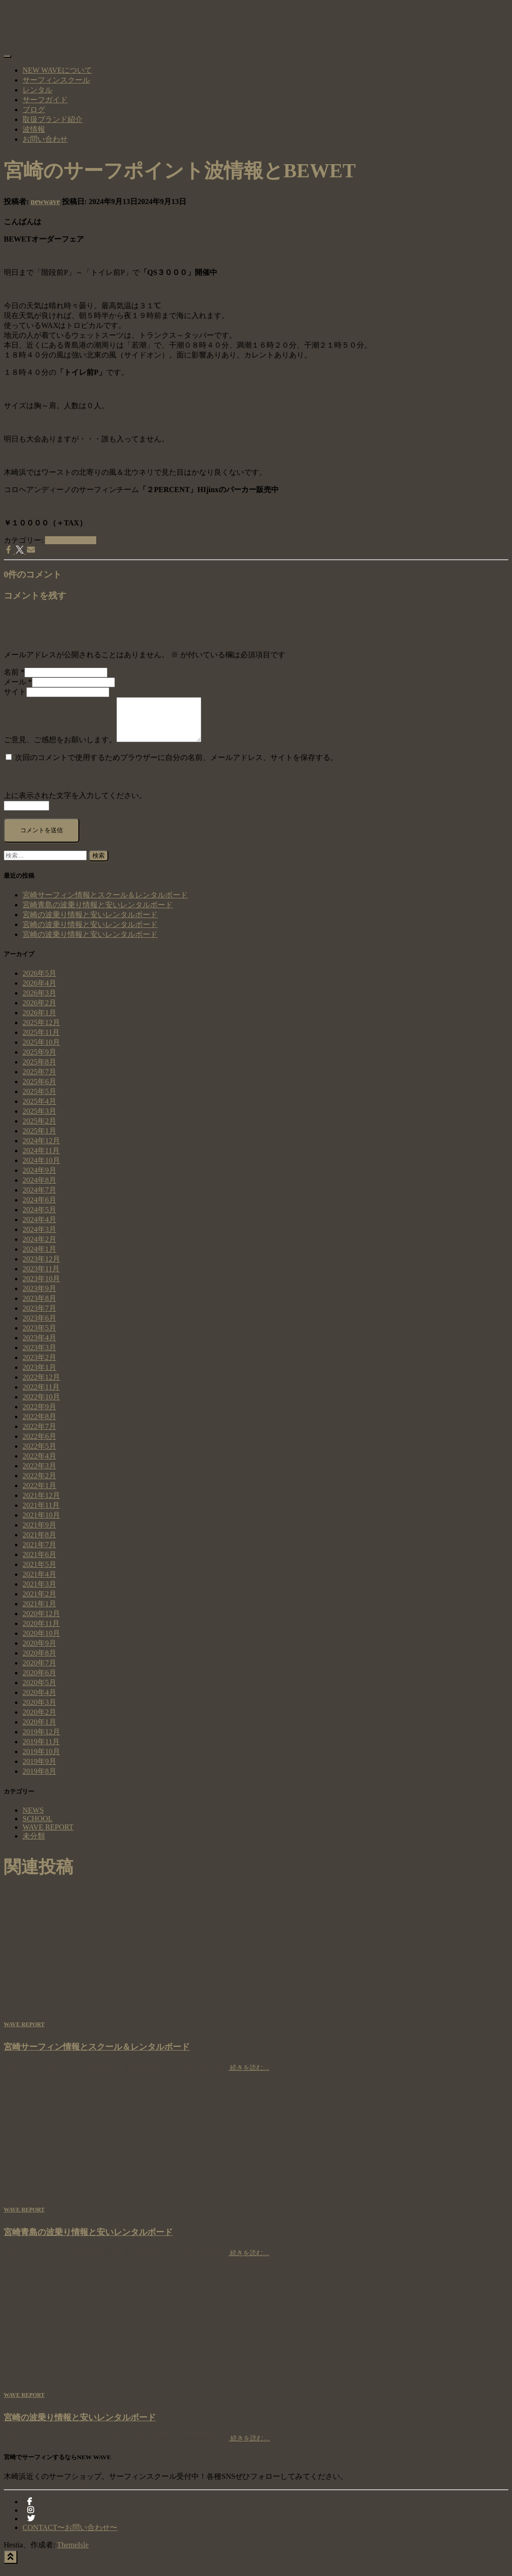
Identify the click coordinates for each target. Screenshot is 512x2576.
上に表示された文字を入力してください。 (75, 804)
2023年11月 (41, 1277)
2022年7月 (39, 1435)
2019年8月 (39, 1780)
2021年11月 (41, 1514)
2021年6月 (39, 1563)
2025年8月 (39, 1070)
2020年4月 (39, 1701)
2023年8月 (39, 1307)
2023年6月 (39, 1326)
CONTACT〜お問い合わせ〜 (70, 2536)
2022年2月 (39, 1484)
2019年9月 (39, 1770)
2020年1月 (39, 1730)
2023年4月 (39, 1346)
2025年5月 (39, 1100)
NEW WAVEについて (57, 70)
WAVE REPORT (70, 540)
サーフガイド (45, 100)
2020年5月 (39, 1691)
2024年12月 (41, 1149)
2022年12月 (41, 1386)
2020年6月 (39, 1681)
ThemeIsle (73, 2553)
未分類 (34, 1844)
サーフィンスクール (56, 80)
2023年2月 (39, 1366)
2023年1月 (39, 1376)
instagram (30, 2521)
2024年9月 (39, 1179)
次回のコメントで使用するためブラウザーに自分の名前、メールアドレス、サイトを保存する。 (176, 766)
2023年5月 (39, 1336)
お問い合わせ (45, 139)
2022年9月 (39, 1415)
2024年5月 (39, 1218)
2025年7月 (39, 1080)
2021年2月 (39, 1602)
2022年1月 (39, 1494)
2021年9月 (39, 1533)
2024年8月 (39, 1189)
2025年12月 (41, 1031)
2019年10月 (41, 1760)
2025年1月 (39, 1139)
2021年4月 (39, 1583)
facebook (30, 2512)
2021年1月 (39, 1612)
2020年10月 (41, 1642)
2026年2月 (39, 1011)
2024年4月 (39, 1228)
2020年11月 (41, 1632)
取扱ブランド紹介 (53, 119)
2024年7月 (39, 1198)
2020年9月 (39, 1652)
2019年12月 (41, 1740)
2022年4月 (39, 1464)
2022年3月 (39, 1474)
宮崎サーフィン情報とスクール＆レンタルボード (105, 903)
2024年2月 (39, 1248)
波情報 (34, 129)
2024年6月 (39, 1208)
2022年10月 (41, 1405)
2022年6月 (39, 1445)
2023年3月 (39, 1356)
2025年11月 (41, 1041)
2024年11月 (41, 1159)
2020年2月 (39, 1721)
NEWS (33, 1819)
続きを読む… (249, 2076)
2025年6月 (39, 1090)
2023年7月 (39, 1317)
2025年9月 (39, 1060)
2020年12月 (41, 1622)
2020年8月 (39, 1661)
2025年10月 (41, 1051)
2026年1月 (39, 1021)
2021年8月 (39, 1543)
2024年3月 (39, 1238)
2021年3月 (39, 1592)
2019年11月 (41, 1750)
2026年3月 (39, 1001)
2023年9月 (39, 1297)
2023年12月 (41, 1267)
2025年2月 (39, 1129)
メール (18, 682)
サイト (15, 692)
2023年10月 (41, 1287)
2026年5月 (39, 982)
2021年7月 (39, 1553)
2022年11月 (41, 1395)
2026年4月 (39, 991)
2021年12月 (41, 1504)
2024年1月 (39, 1257)
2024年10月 (41, 1169)
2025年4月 (39, 1110)
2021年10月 (41, 1523)
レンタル (38, 90)
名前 (14, 672)
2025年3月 (39, 1120)
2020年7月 (39, 1671)
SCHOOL (38, 1827)
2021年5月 (39, 1573)
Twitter (31, 2529)
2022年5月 (39, 1455)
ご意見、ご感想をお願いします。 (60, 748)
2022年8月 (39, 1425)
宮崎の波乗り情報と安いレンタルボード (90, 923)
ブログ (34, 110)
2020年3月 (39, 1711)
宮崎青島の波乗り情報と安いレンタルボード (98, 913)
